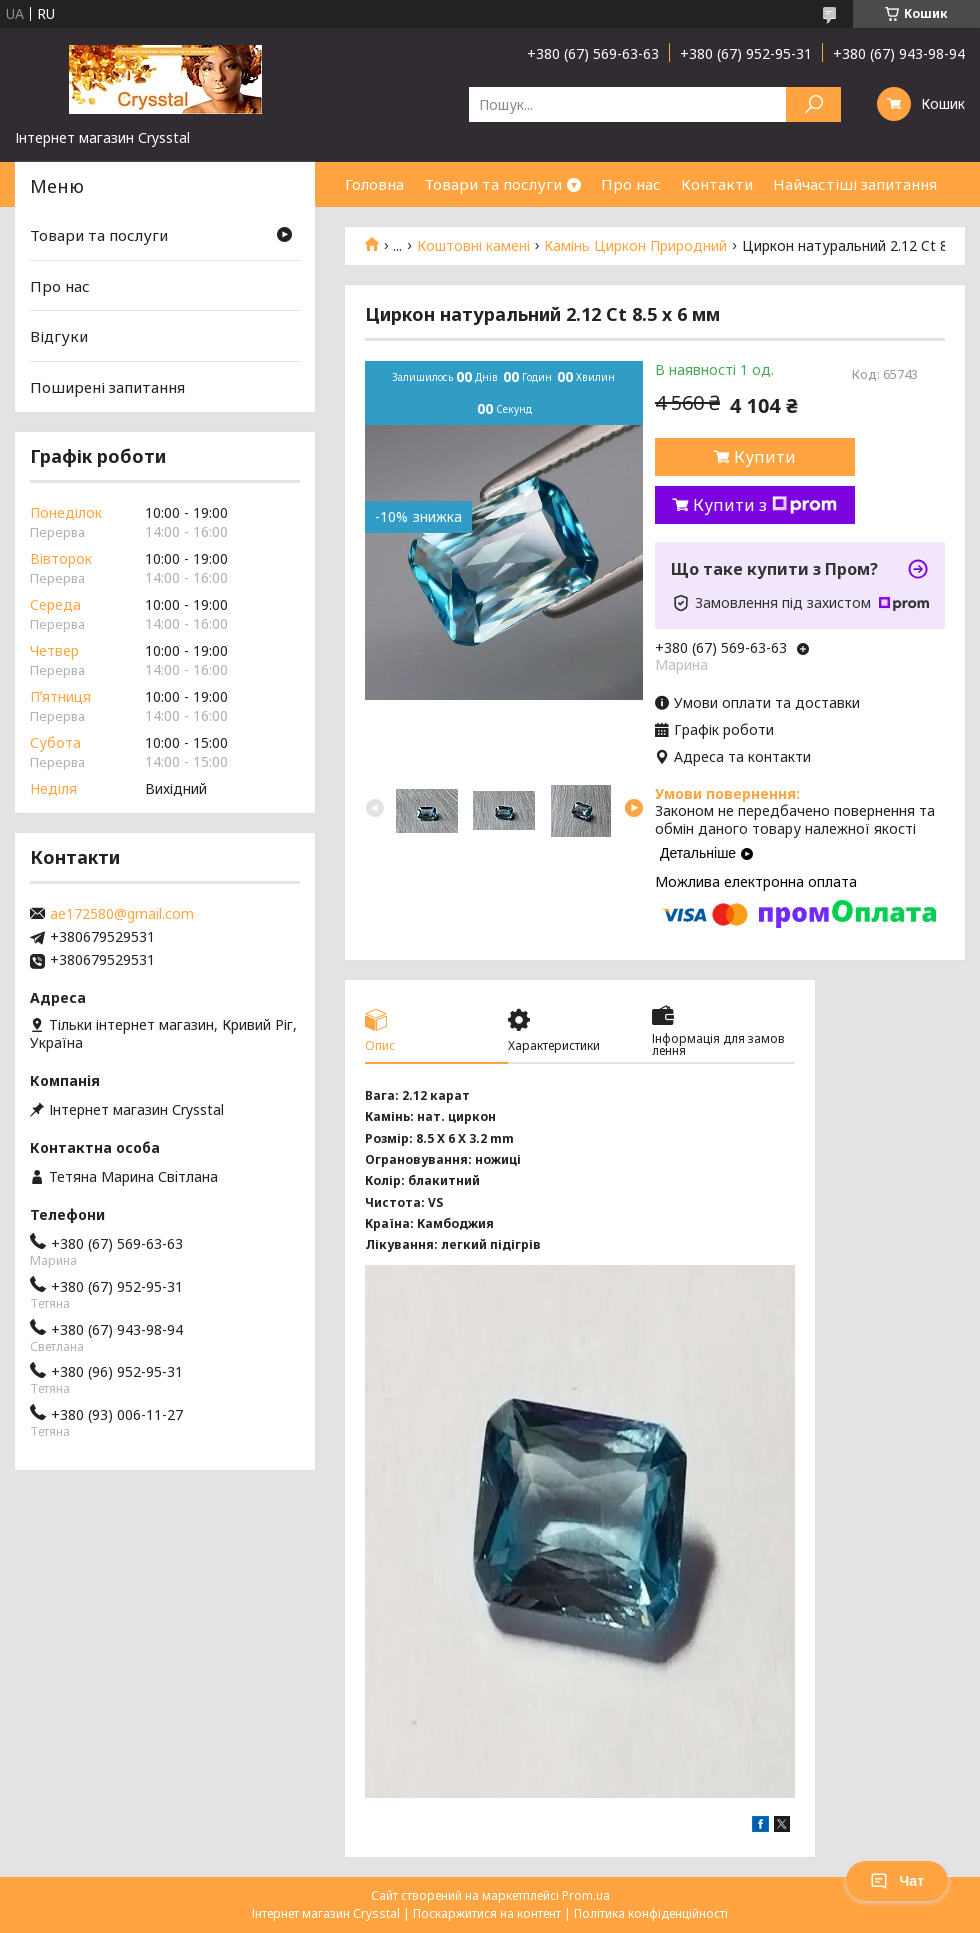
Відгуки (59, 336)
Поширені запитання (107, 387)
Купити (765, 457)
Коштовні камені (473, 246)
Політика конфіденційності (651, 1913)
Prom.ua (586, 1895)
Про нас (631, 184)
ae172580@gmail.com (122, 914)
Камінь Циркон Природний (635, 246)
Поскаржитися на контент (487, 1913)
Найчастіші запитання (855, 184)
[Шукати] (813, 104)
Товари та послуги (493, 184)
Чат (897, 1881)
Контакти (717, 184)
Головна (374, 184)
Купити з (765, 505)
